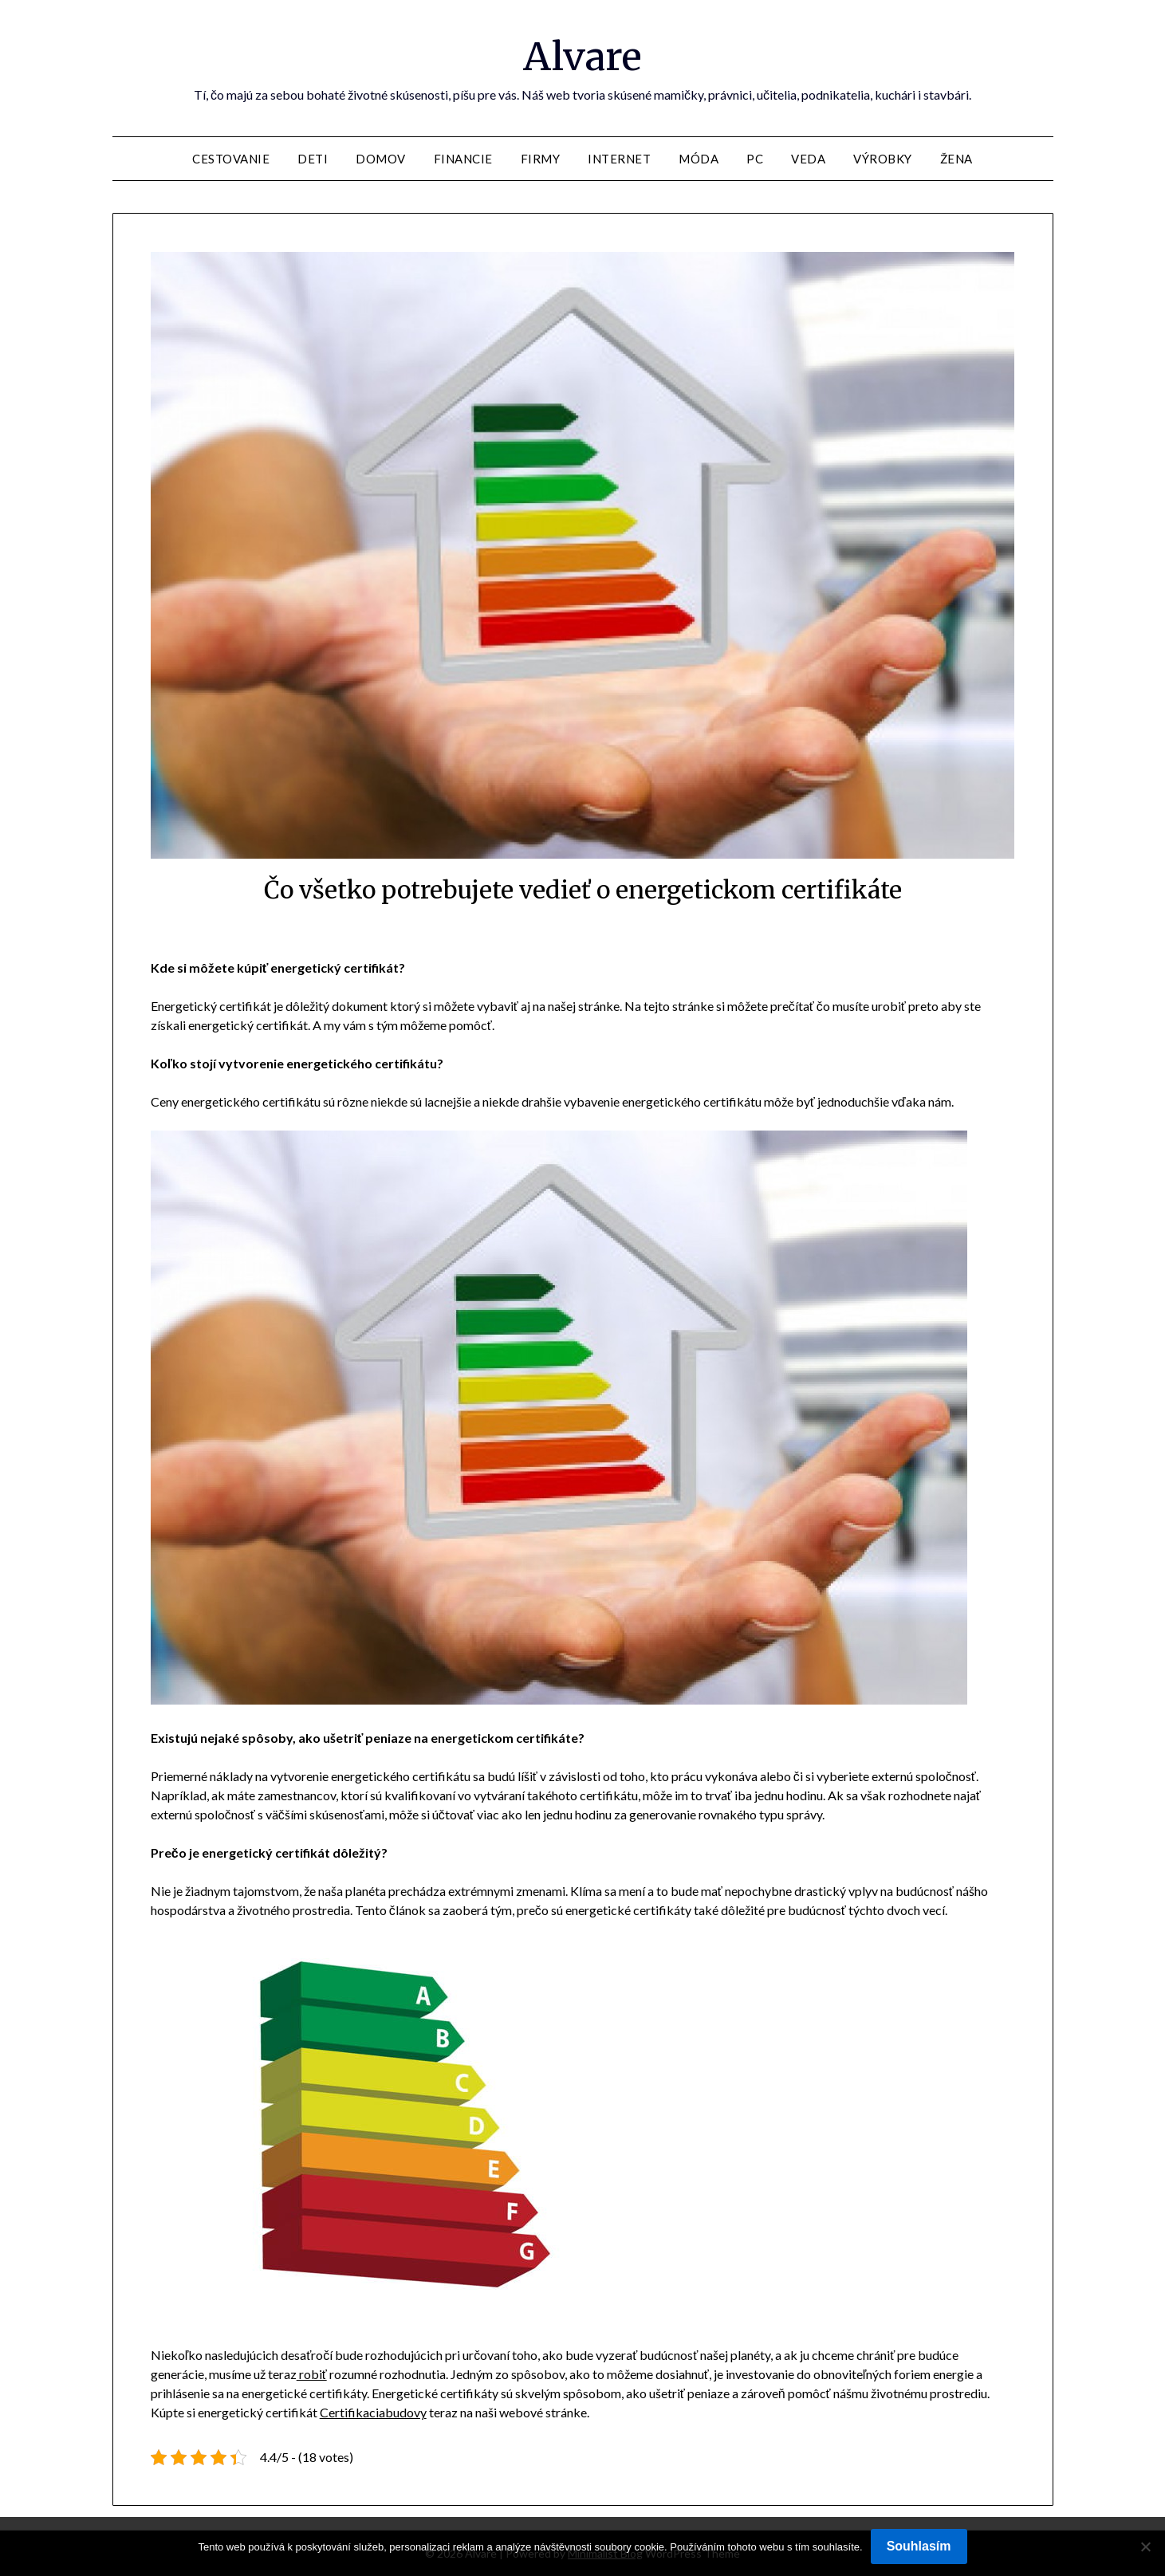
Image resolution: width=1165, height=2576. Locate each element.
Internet (619, 158)
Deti (312, 158)
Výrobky (882, 158)
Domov (381, 158)
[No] (1145, 2546)
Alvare (582, 57)
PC (754, 158)
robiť (312, 2373)
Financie (463, 158)
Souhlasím (919, 2546)
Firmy (541, 158)
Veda (808, 158)
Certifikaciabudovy (373, 2412)
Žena (956, 158)
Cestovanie (231, 158)
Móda (698, 158)
